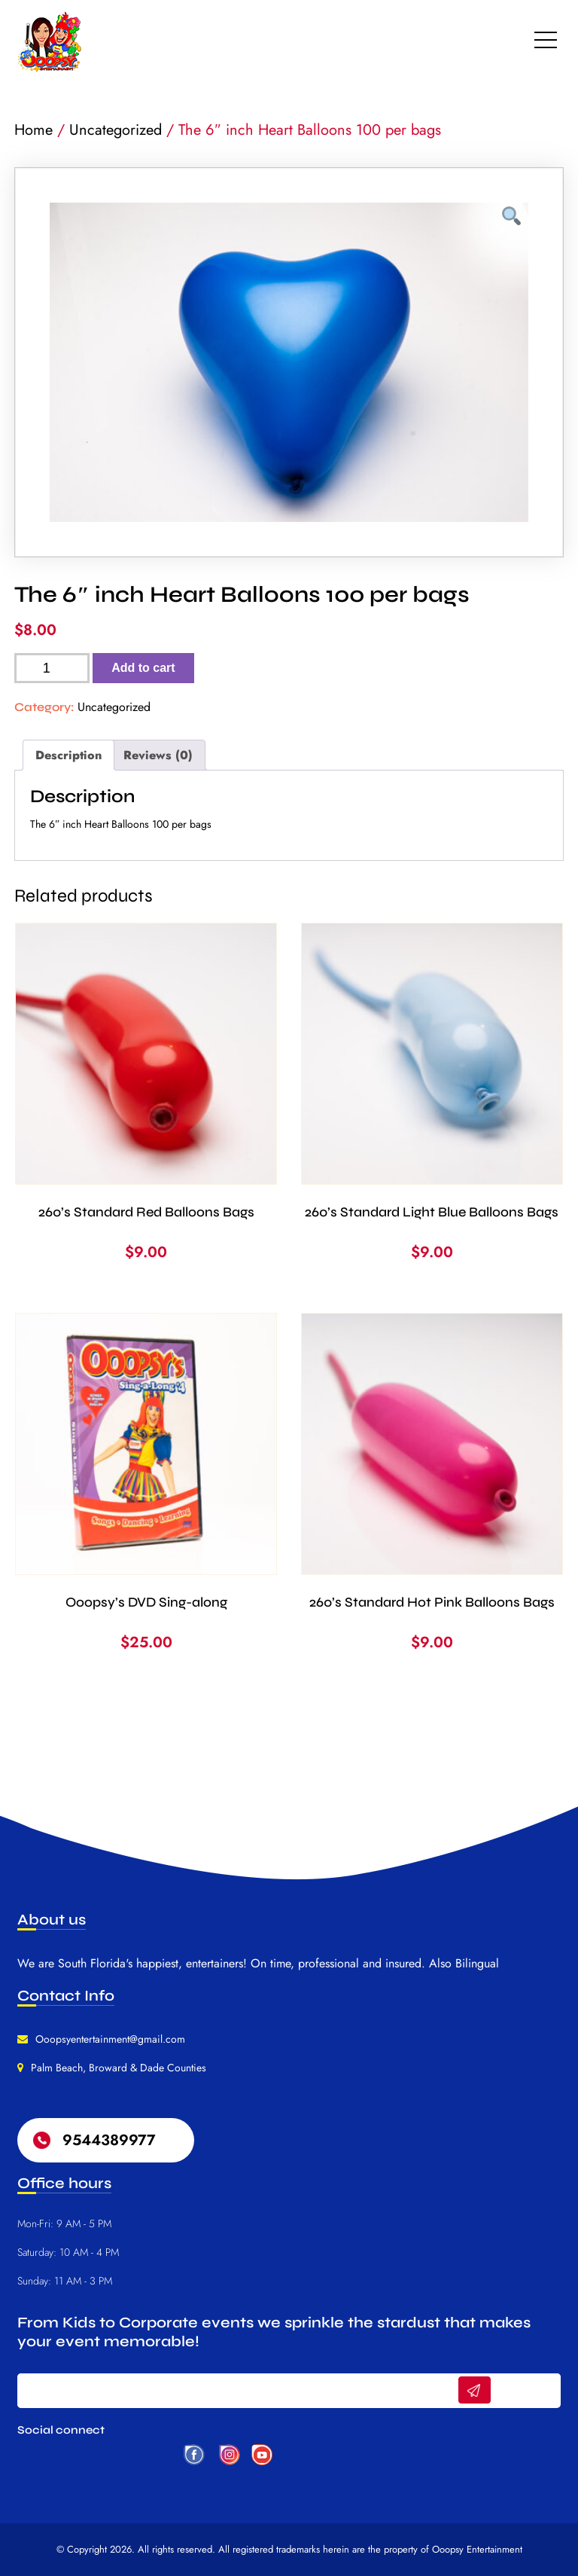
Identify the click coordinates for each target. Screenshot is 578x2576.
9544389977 (109, 2140)
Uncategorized (115, 130)
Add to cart (143, 667)
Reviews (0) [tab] (158, 755)
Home (33, 130)
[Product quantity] (52, 668)
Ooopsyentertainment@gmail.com (110, 2038)
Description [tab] (68, 755)
